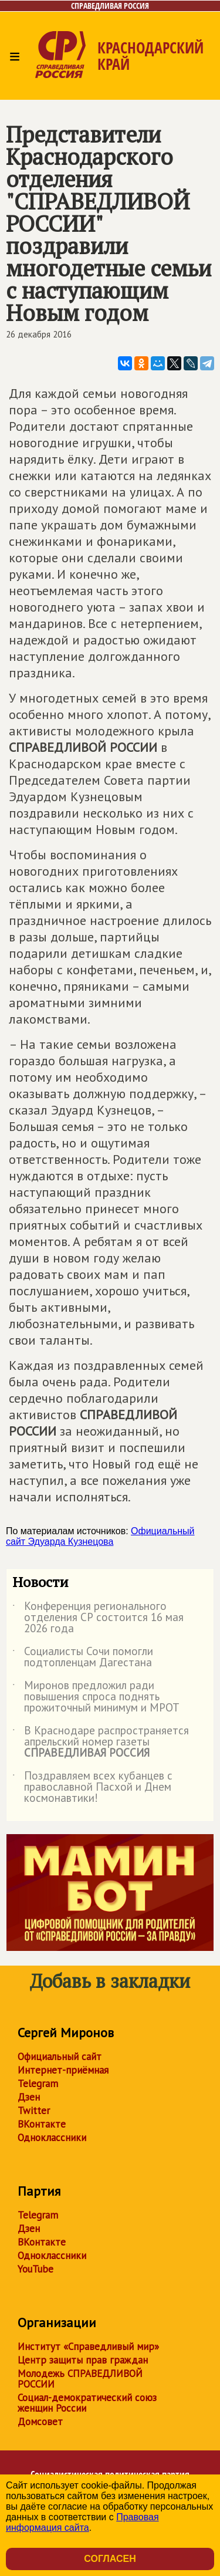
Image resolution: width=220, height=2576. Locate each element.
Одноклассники (52, 2137)
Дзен (29, 2097)
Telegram (38, 2083)
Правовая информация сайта (82, 2522)
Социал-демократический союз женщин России (87, 2402)
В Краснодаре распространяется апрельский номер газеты (100, 1742)
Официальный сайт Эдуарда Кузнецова (100, 1536)
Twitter (34, 2110)
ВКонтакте (42, 2124)
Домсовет (40, 2421)
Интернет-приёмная (63, 2070)
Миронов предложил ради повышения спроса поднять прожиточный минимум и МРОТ (96, 1697)
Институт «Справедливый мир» (88, 2346)
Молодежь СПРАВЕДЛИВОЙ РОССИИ (80, 2378)
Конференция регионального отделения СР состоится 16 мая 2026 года (98, 1618)
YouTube (35, 2269)
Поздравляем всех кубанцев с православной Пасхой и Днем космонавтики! (92, 1787)
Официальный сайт (59, 2056)
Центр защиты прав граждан (83, 2360)
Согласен (110, 2559)
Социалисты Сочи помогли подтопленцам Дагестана (82, 1657)
